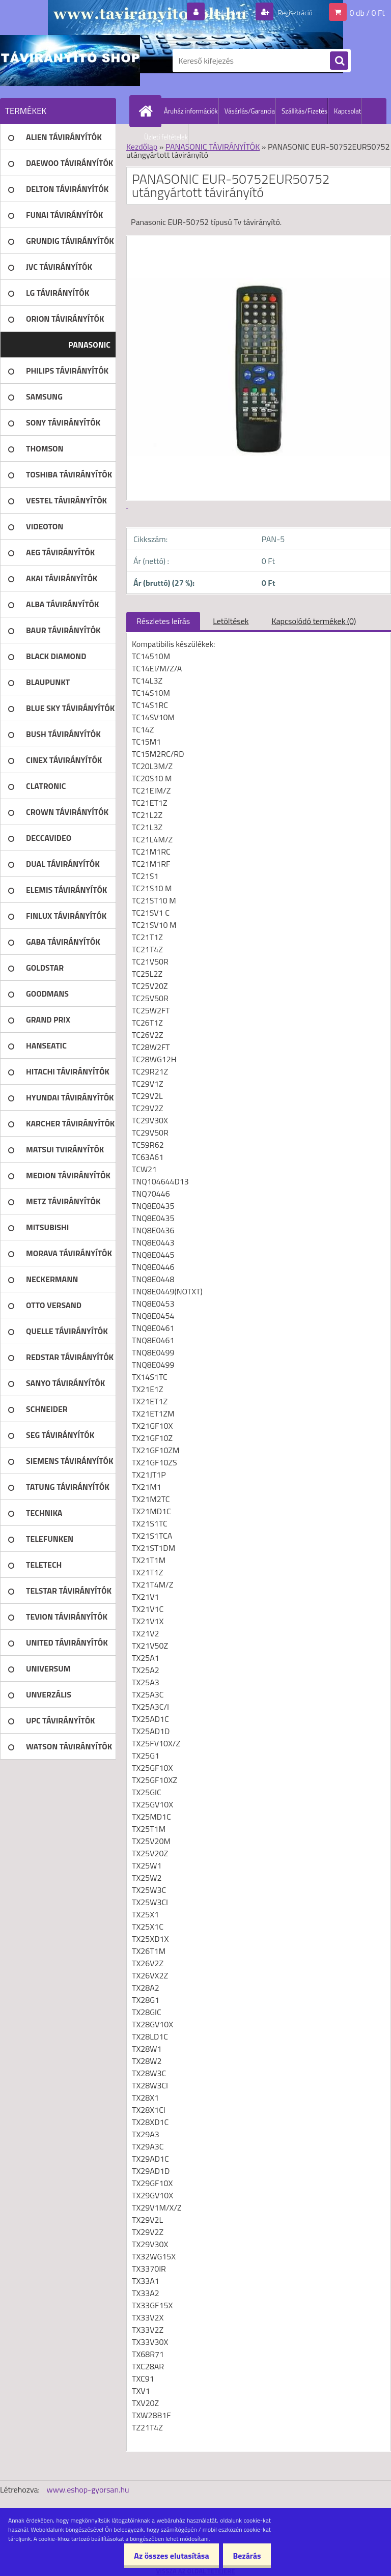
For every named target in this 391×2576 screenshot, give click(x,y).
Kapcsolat (347, 111)
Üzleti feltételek (166, 137)
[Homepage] (147, 111)
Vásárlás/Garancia (250, 111)
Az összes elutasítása (163, 2556)
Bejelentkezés (217, 12)
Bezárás (244, 2556)
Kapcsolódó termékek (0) (313, 621)
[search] (339, 61)
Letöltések (230, 621)
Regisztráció (290, 12)
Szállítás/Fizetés (304, 111)
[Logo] (70, 60)
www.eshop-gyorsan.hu (88, 2489)
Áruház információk (191, 111)
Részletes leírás (163, 621)
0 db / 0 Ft (367, 12)
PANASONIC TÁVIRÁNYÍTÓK (212, 146)
